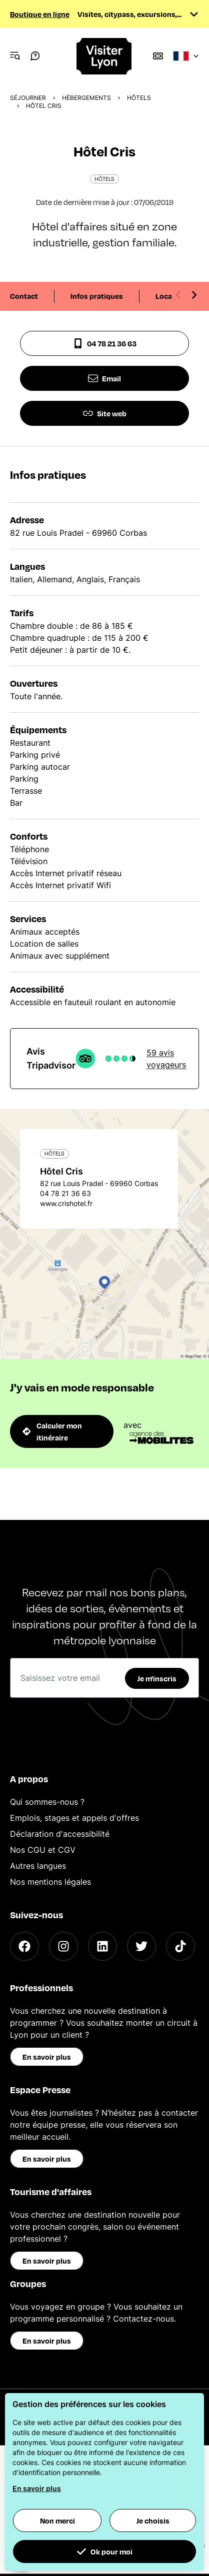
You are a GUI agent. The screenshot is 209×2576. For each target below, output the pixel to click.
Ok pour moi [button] (104, 2552)
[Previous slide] (179, 295)
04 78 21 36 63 (104, 343)
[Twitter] (141, 1946)
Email (104, 378)
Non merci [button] (57, 2521)
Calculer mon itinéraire (52, 1431)
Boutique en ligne (40, 14)
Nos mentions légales (50, 1882)
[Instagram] (63, 1946)
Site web (104, 413)
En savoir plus (46, 2057)
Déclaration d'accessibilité (60, 1834)
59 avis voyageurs (166, 1059)
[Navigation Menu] (15, 56)
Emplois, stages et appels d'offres (74, 1818)
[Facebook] (24, 1946)
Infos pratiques (96, 296)
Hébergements (86, 97)
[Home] (104, 56)
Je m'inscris (157, 1678)
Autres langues (38, 1866)
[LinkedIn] (102, 1946)
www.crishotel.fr (66, 1203)
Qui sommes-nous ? (47, 1802)
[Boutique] (158, 56)
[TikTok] (180, 1946)
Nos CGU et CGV (43, 1850)
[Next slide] (194, 295)
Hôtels (139, 97)
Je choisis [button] (153, 2521)
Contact (24, 296)
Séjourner (28, 97)
